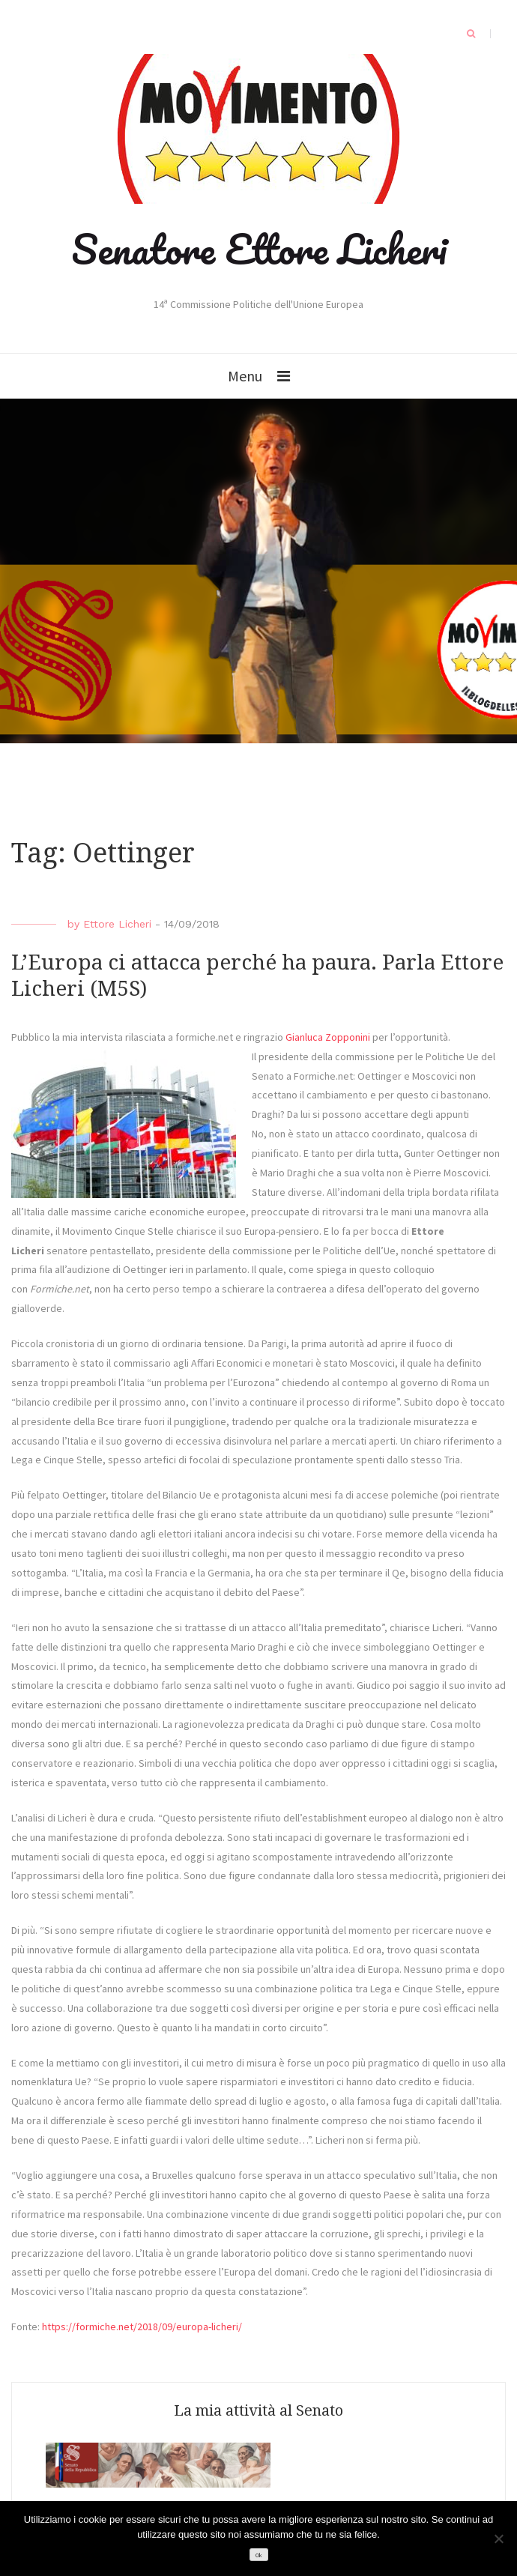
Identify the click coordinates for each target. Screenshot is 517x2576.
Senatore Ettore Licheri (259, 249)
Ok (258, 2555)
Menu (245, 375)
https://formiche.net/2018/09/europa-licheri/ (142, 2326)
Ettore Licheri (117, 924)
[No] (498, 2538)
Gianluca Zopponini (327, 1037)
